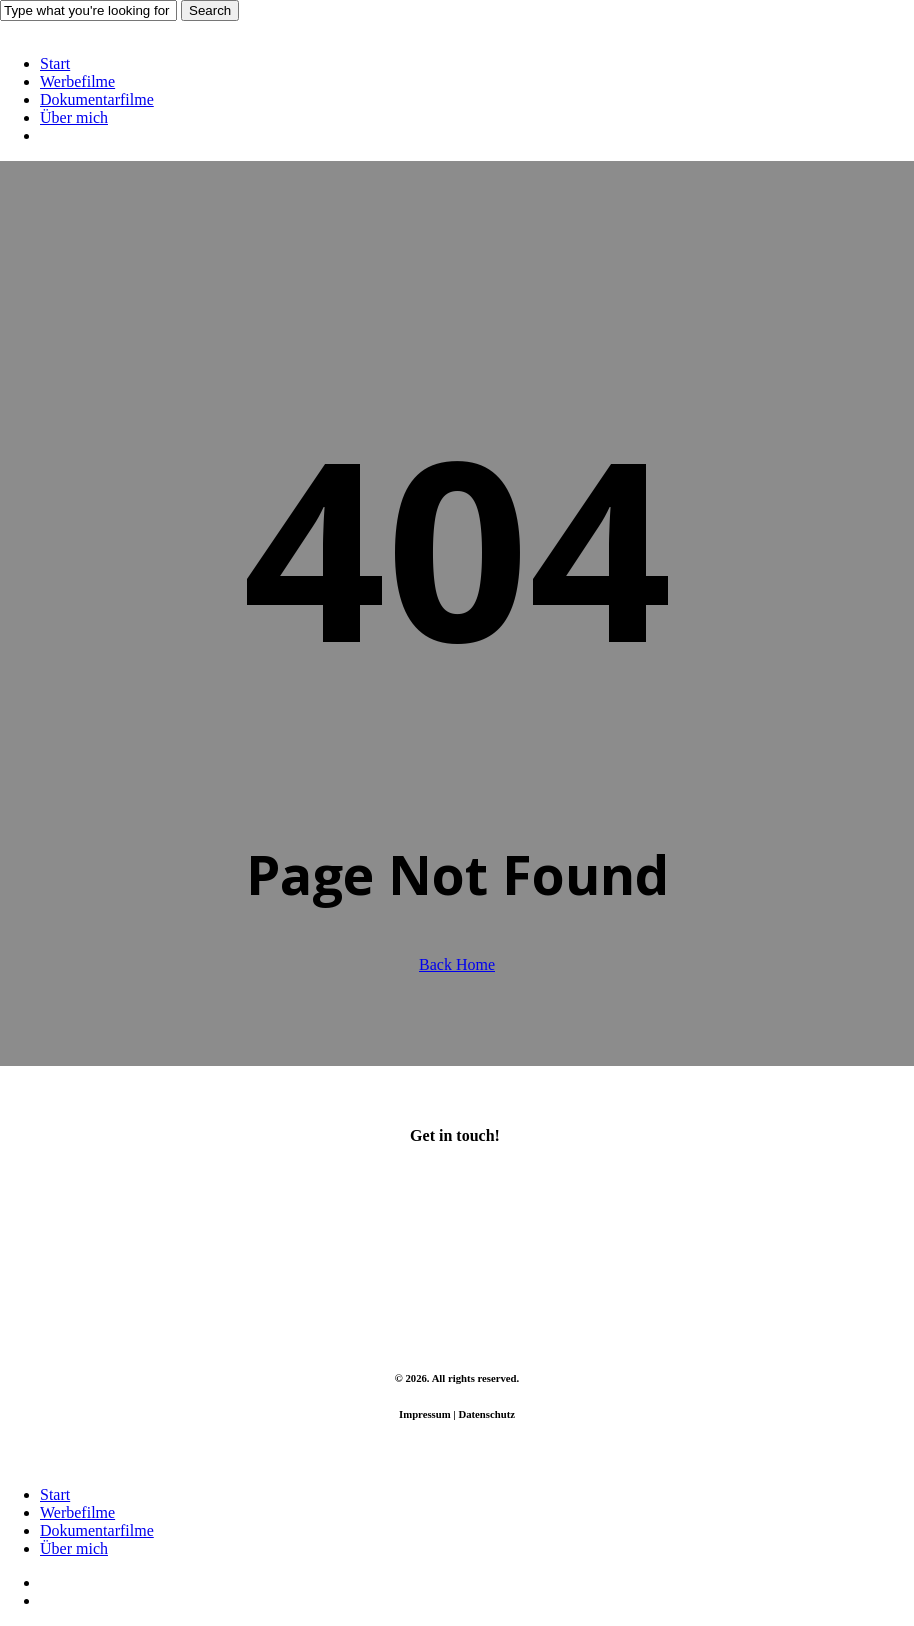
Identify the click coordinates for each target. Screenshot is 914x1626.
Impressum (425, 1414)
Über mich (74, 1548)
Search (210, 10)
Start (55, 1494)
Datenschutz (486, 1414)
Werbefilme (77, 1512)
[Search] (88, 10)
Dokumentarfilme (97, 1530)
